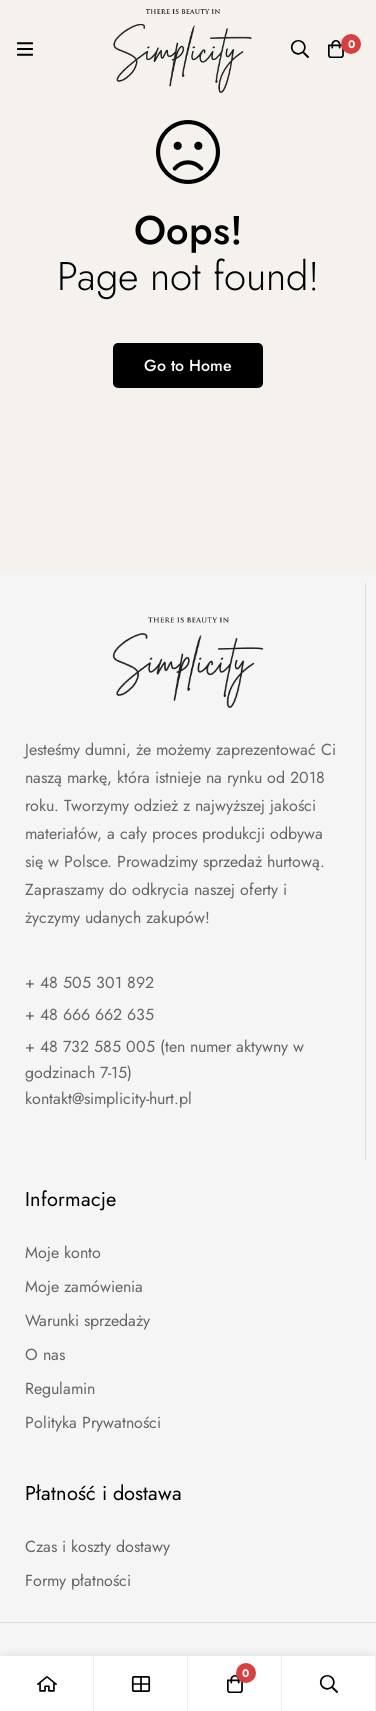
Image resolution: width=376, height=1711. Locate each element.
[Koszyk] (336, 49)
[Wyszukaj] (300, 49)
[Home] (47, 1683)
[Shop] (141, 1683)
